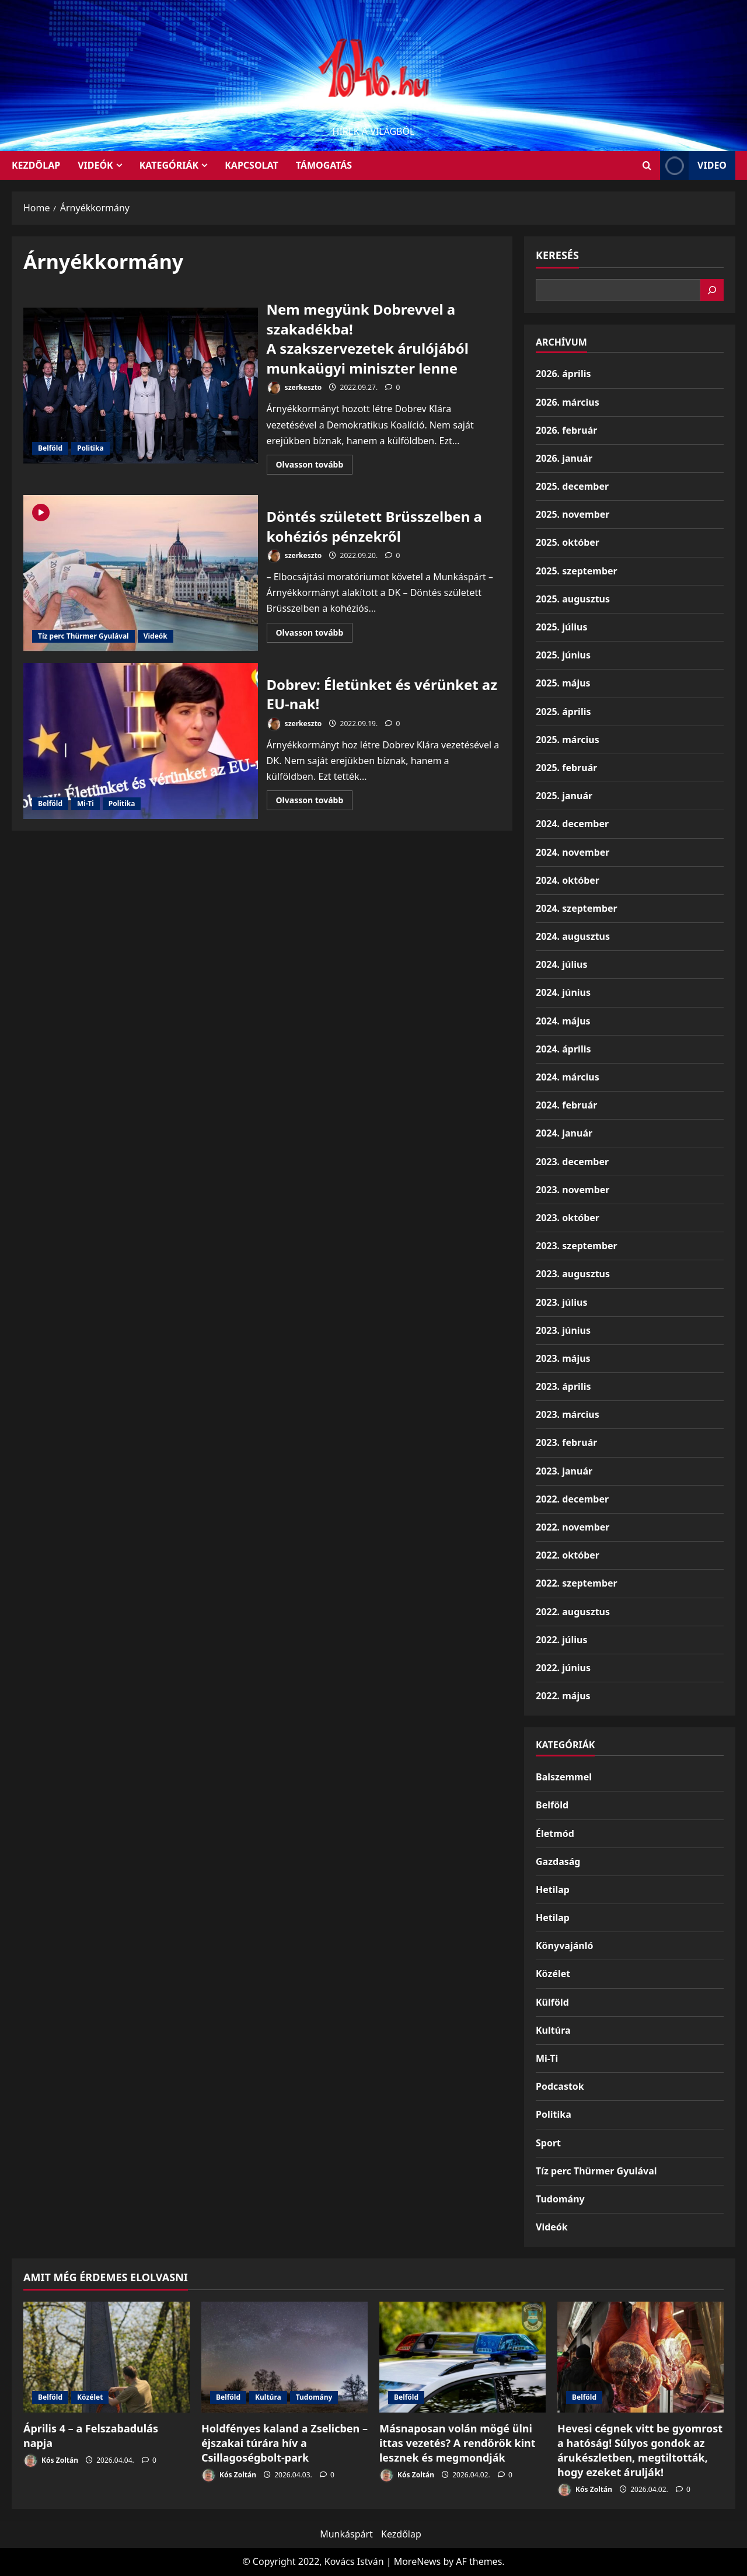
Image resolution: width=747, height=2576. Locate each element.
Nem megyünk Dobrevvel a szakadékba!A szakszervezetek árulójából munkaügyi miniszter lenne (140, 386)
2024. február (566, 1105)
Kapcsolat (251, 165)
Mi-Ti (85, 803)
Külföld (552, 2002)
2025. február (566, 767)
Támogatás (324, 165)
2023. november (572, 1189)
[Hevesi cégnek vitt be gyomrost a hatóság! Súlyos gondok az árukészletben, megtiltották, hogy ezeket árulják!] (640, 2357)
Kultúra (553, 2030)
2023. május (563, 1358)
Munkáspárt (346, 2534)
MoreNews (417, 2561)
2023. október (567, 1217)
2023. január (564, 1471)
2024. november (572, 852)
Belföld (50, 448)
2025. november (572, 514)
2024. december (572, 823)
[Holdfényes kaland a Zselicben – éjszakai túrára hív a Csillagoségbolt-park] (284, 2357)
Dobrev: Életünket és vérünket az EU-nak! (140, 741)
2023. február (566, 1442)
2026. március (567, 402)
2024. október (567, 880)
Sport (548, 2142)
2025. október (567, 542)
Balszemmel (564, 1776)
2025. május (563, 683)
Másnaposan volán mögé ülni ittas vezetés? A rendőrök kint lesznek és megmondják (457, 2443)
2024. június (563, 992)
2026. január (564, 458)
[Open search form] (647, 165)
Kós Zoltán (50, 2460)
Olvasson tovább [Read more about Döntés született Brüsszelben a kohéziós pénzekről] (314, 634)
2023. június (563, 1330)
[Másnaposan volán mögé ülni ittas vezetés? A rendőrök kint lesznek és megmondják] (462, 2357)
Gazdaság (558, 1861)
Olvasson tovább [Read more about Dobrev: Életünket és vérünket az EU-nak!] (314, 802)
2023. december (572, 1161)
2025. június (563, 655)
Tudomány (560, 2198)
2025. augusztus (573, 598)
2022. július (561, 1639)
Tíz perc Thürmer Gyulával (83, 636)
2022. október (567, 1555)
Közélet (553, 1973)
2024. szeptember (576, 908)
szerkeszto (294, 388)
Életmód (555, 1833)
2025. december (572, 486)
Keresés (557, 255)
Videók (95, 165)
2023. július (561, 1302)
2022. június (563, 1667)
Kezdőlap (401, 2534)
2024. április (563, 1049)
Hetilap (553, 1889)
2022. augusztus (573, 1611)
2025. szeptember (576, 570)
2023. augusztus (573, 1273)
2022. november (572, 1527)
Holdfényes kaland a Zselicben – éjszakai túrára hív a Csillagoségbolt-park (284, 2443)
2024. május (563, 1021)
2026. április (563, 373)
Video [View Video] (693, 165)
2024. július (561, 964)
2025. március (567, 739)
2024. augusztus (573, 936)
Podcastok (560, 2086)
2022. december (572, 1499)
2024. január (564, 1133)
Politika (90, 448)
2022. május (563, 1695)
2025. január (564, 795)
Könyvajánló (564, 1945)
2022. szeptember (576, 1583)
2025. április (563, 711)
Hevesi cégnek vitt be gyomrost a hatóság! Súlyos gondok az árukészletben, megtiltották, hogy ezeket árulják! (639, 2450)
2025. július (561, 627)
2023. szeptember (576, 1245)
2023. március (567, 1414)
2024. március (567, 1077)
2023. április (563, 1386)
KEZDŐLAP (36, 165)
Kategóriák (168, 165)
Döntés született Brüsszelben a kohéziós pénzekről (140, 573)
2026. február (566, 430)
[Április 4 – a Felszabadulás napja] (106, 2357)
